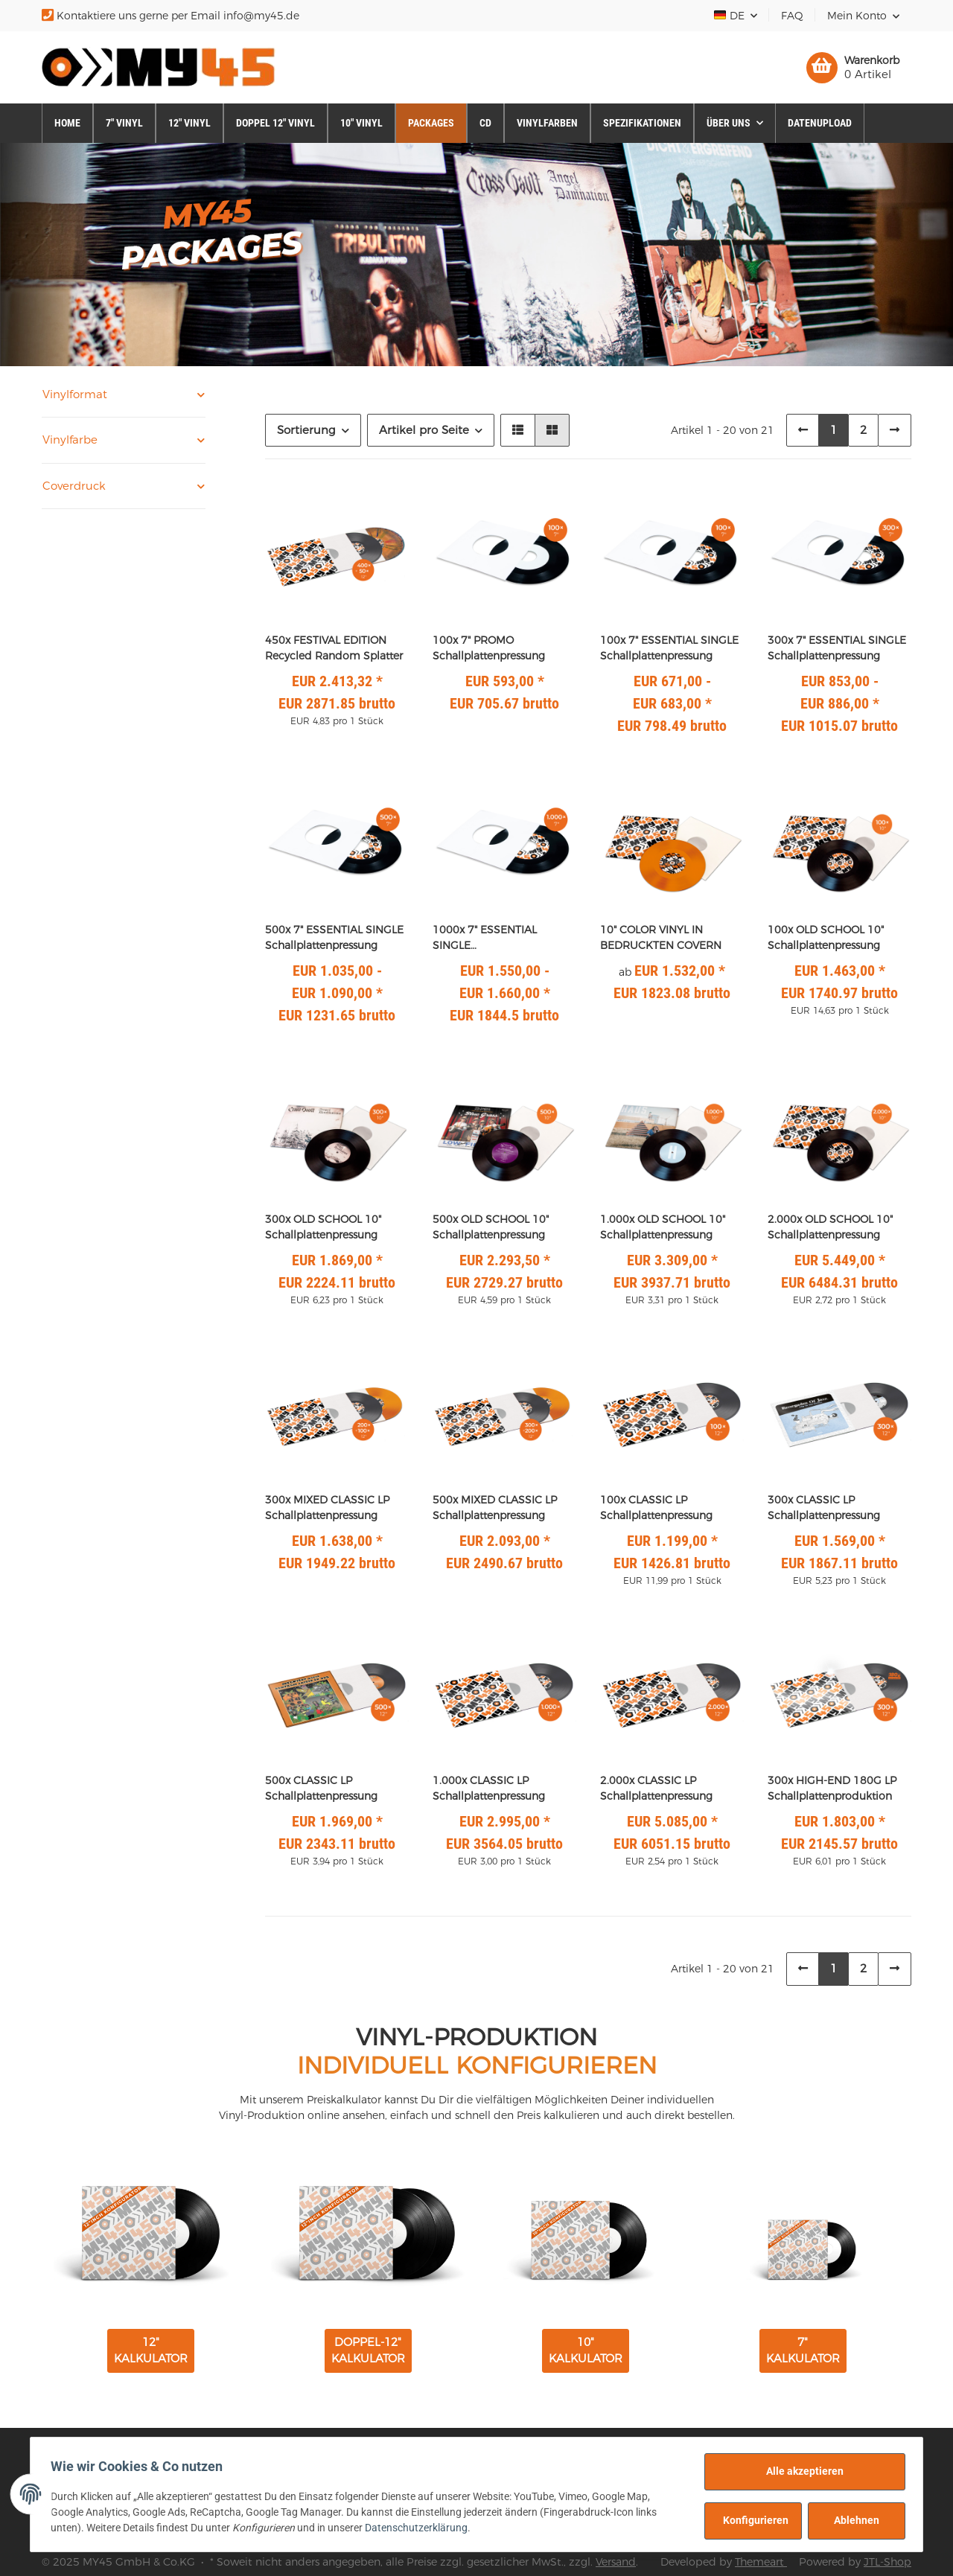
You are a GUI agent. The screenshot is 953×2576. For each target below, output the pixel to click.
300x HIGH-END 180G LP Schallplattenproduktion (832, 1788)
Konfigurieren (752, 2520)
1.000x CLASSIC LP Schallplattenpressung (489, 1788)
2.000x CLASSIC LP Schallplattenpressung (656, 1788)
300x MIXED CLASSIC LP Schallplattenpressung (327, 1507)
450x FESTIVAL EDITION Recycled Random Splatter (334, 647)
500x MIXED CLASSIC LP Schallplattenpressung (495, 1507)
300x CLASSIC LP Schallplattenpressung (824, 1507)
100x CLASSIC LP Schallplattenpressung (656, 1507)
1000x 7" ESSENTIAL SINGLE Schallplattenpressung (489, 938)
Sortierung (306, 430)
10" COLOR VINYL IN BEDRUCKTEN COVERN (660, 937)
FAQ (792, 15)
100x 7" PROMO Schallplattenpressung (489, 647)
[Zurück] (803, 430)
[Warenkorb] (852, 67)
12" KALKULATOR (151, 2350)
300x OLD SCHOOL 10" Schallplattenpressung (323, 1226)
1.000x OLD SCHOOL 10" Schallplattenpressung (662, 1226)
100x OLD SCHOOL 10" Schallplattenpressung (826, 937)
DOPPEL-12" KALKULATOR (368, 2350)
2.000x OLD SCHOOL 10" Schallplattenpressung (830, 1226)
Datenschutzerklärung (420, 2528)
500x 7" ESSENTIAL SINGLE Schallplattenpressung (334, 937)
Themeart (761, 2562)
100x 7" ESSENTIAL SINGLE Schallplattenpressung (669, 647)
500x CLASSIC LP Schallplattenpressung (321, 1788)
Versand (616, 2562)
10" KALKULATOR (585, 2350)
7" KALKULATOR (803, 2350)
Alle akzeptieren (801, 2471)
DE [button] (730, 15)
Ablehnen (853, 2520)
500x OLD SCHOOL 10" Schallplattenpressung (491, 1226)
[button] (863, 15)
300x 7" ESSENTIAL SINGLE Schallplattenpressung (837, 647)
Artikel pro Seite (424, 430)
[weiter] (894, 430)
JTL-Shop (887, 2562)
